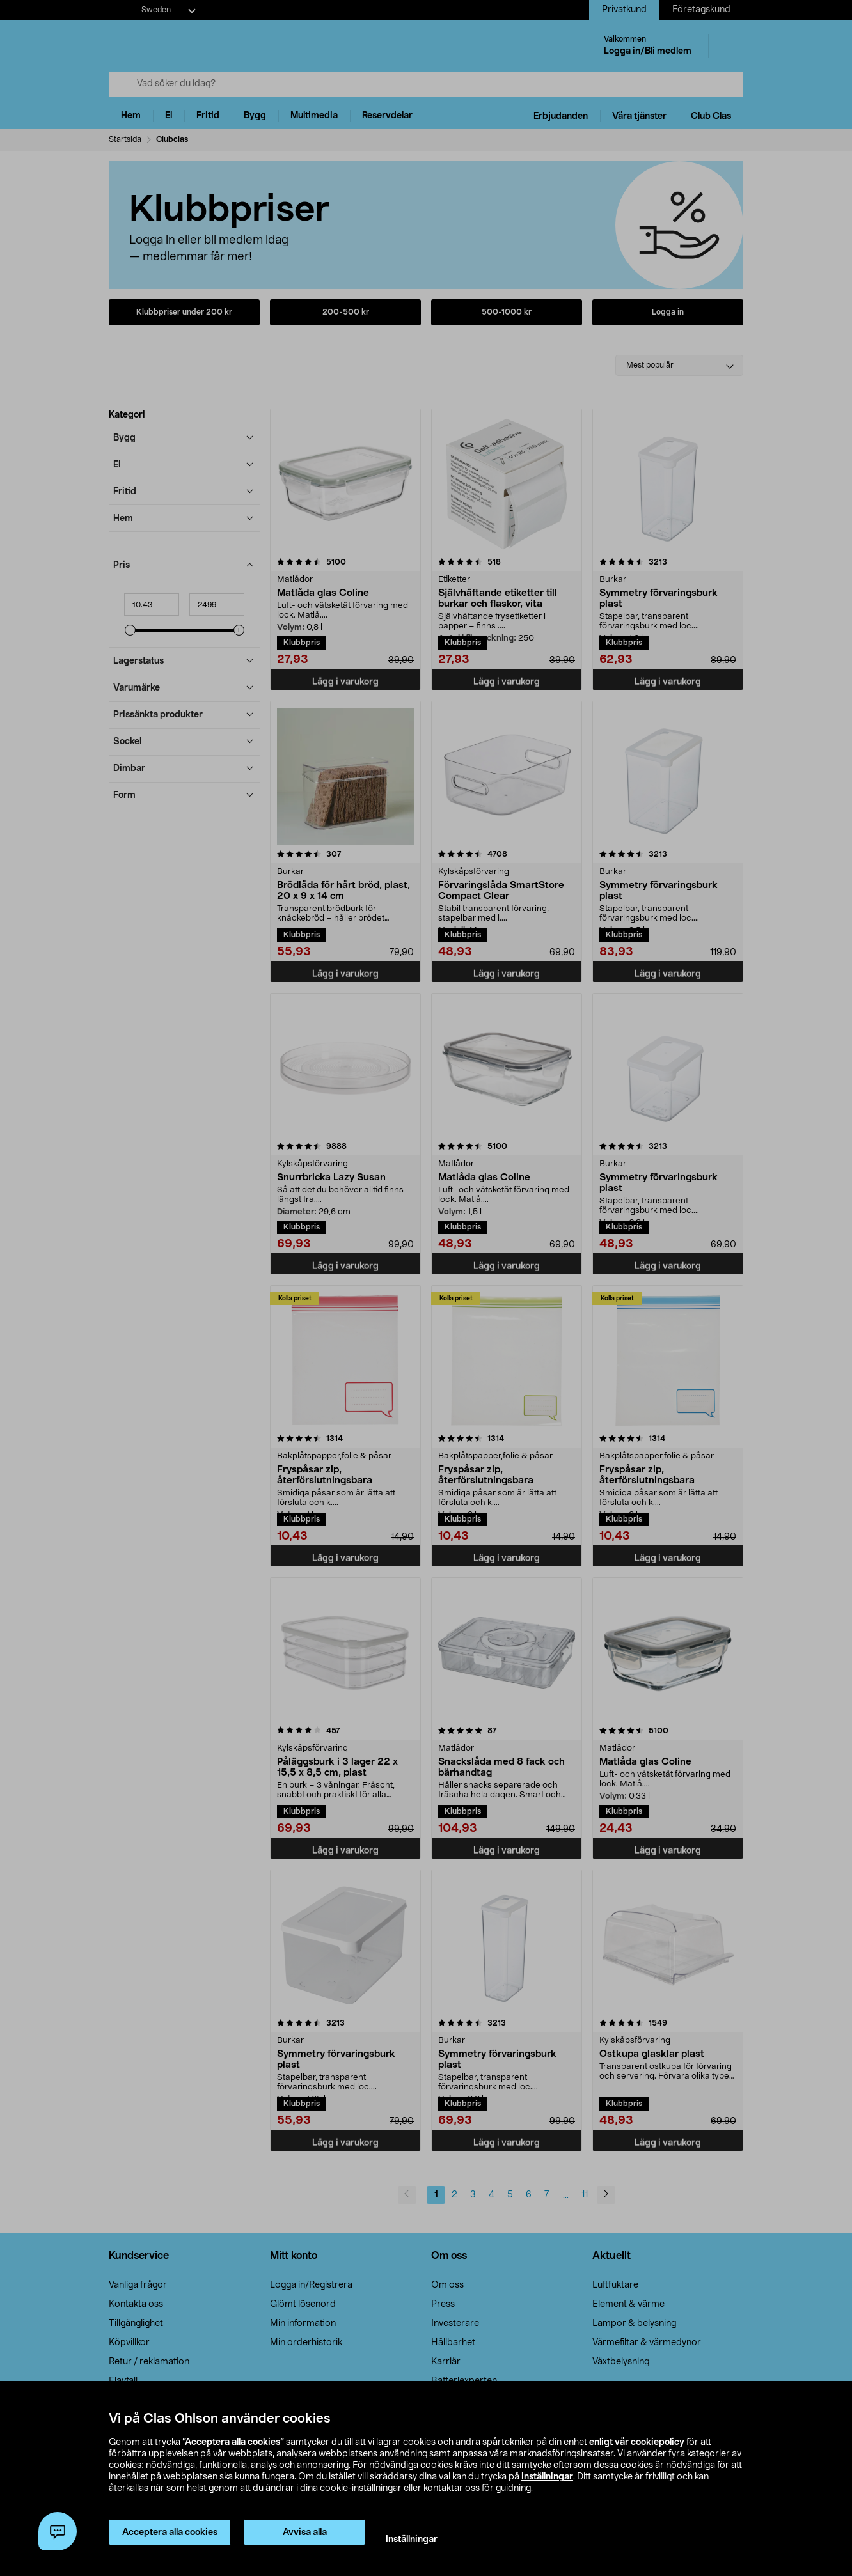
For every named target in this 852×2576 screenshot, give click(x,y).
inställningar (547, 2476)
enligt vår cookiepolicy (636, 2442)
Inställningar (412, 2539)
